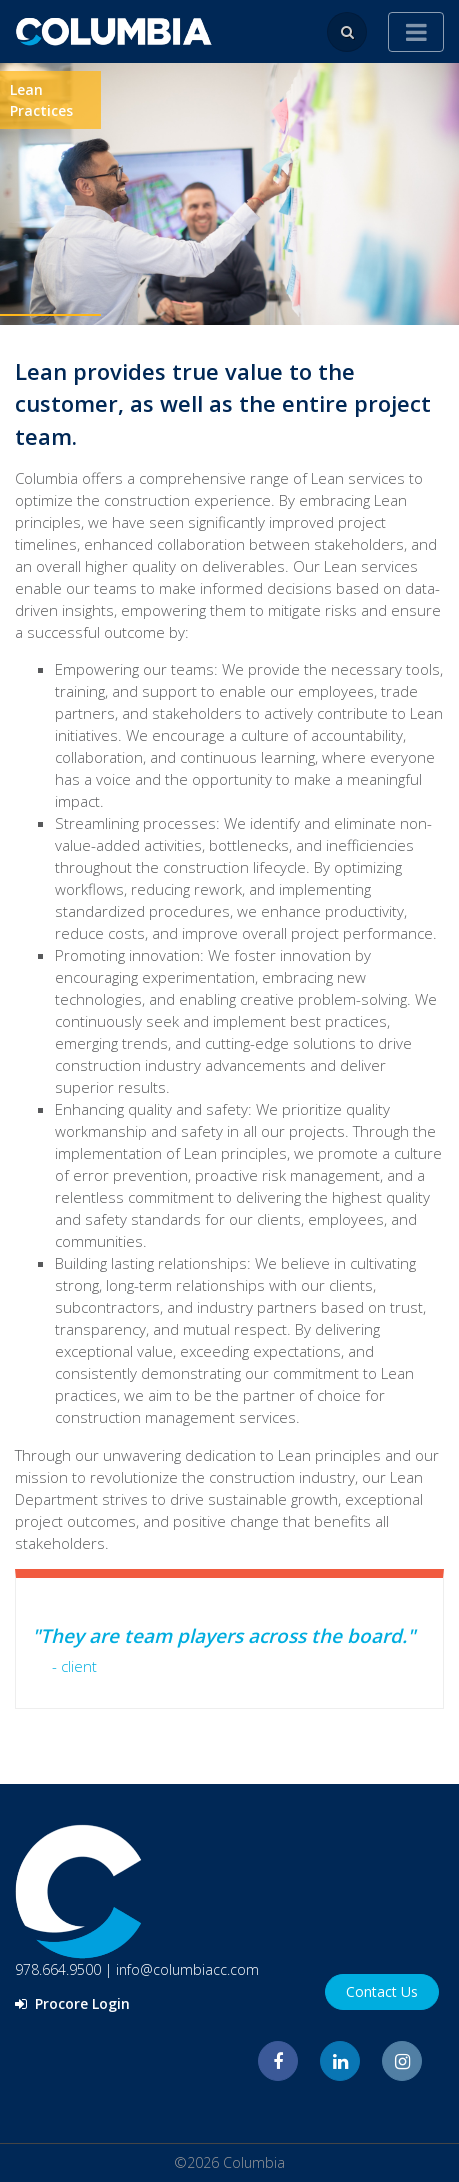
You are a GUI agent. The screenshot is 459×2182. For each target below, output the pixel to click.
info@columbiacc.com (187, 1969)
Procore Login (72, 2003)
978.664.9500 (58, 1969)
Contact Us (382, 1991)
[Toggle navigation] (416, 32)
